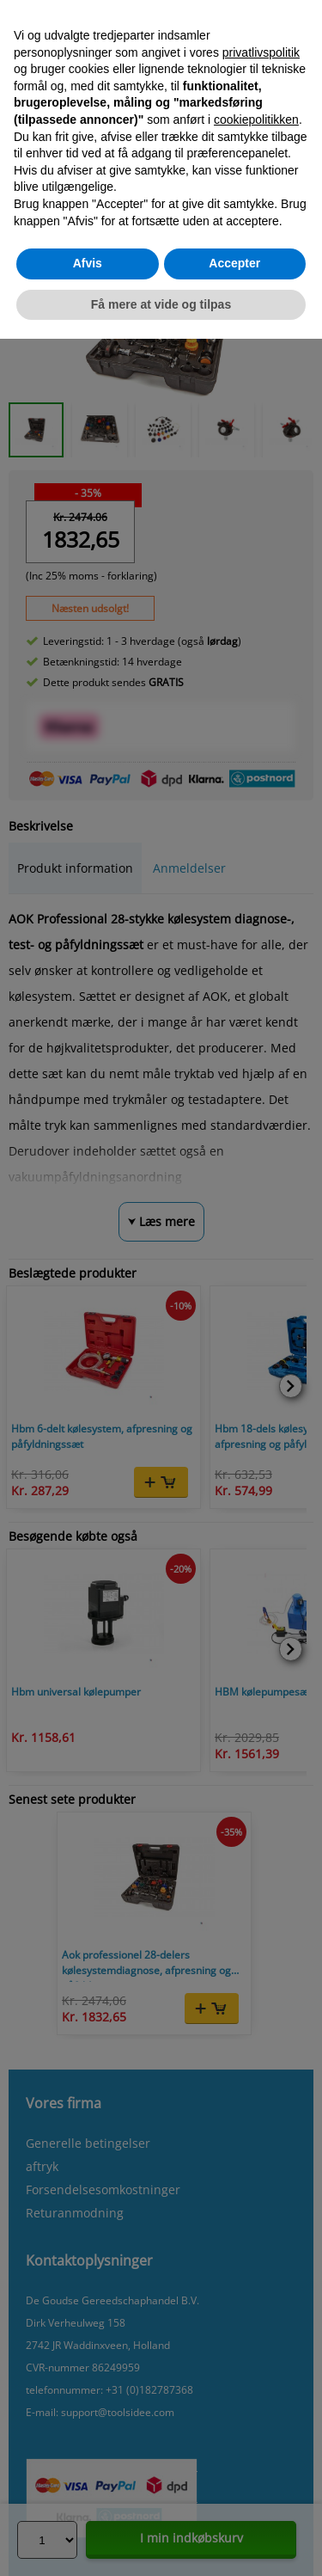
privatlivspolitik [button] (261, 52)
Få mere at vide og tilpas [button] (161, 304)
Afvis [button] (87, 263)
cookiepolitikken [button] (256, 119)
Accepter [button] (234, 263)
